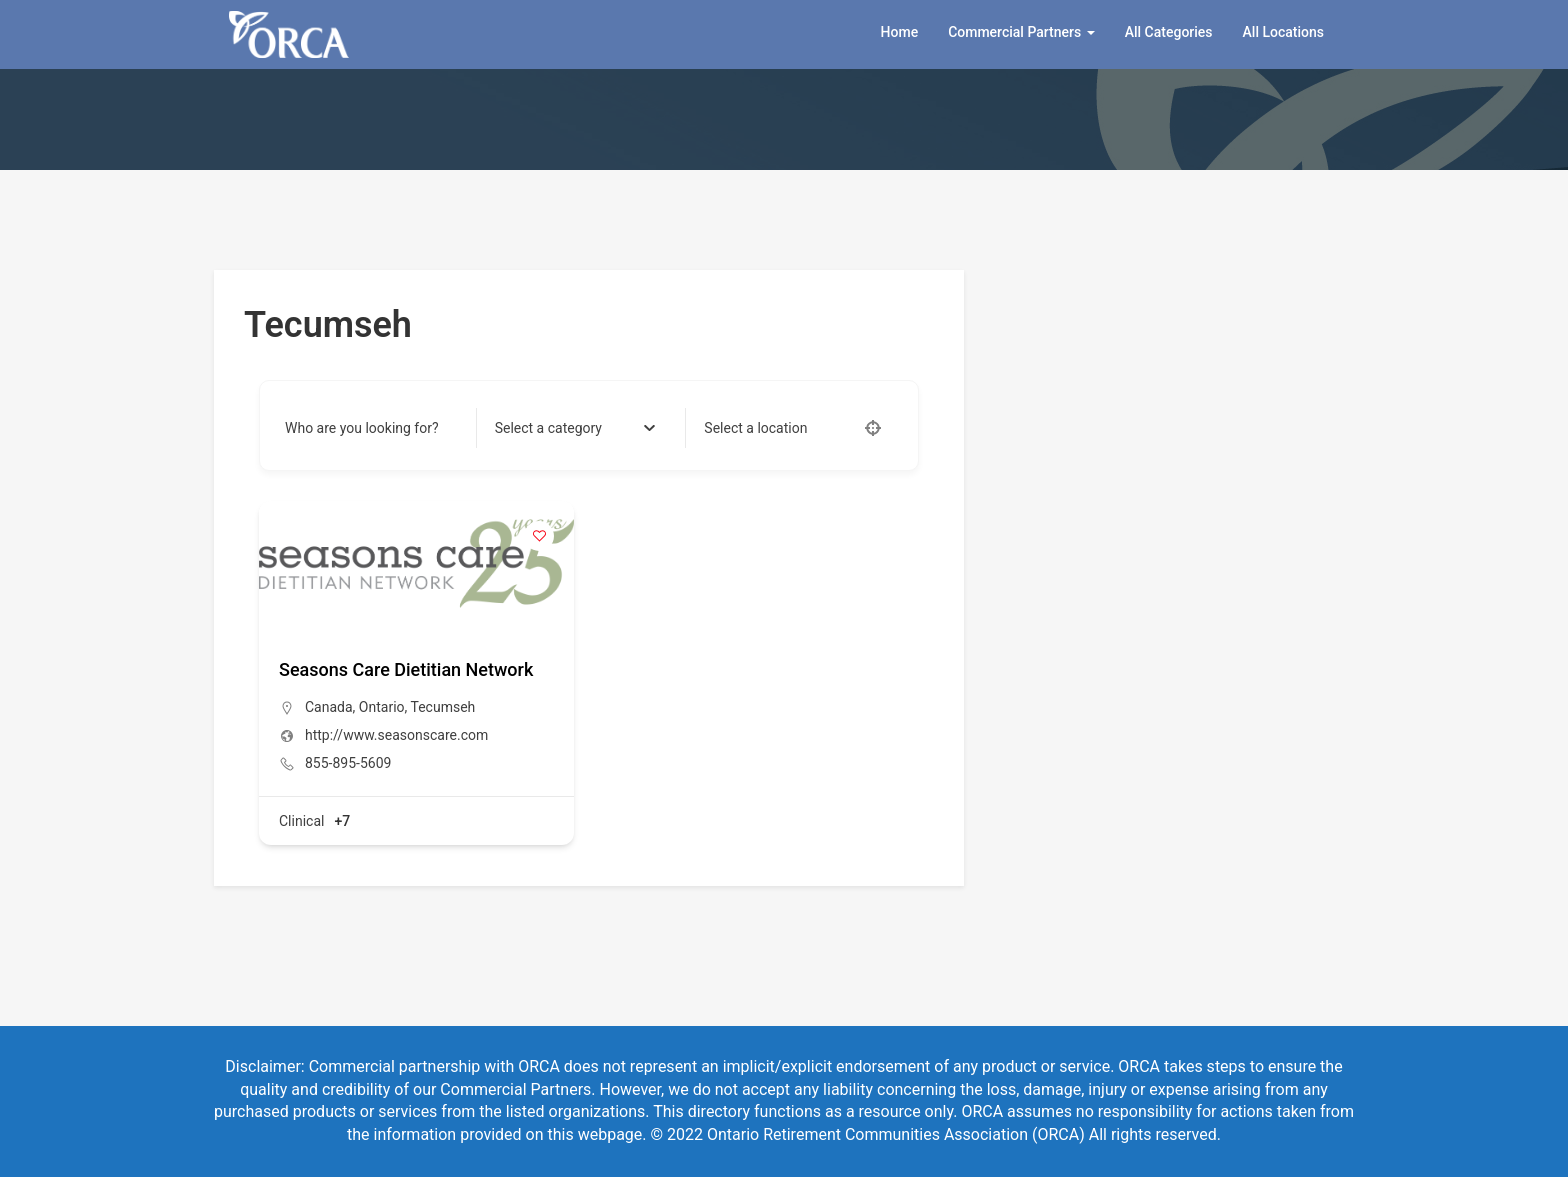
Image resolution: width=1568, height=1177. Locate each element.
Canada (329, 707)
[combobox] (575, 428)
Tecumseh (443, 707)
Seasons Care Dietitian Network (406, 669)
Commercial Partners (1021, 32)
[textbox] (548, 428)
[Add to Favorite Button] (539, 536)
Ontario (382, 707)
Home (900, 32)
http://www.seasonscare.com (396, 735)
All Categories (1169, 32)
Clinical (301, 821)
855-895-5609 (348, 763)
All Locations (1283, 32)
